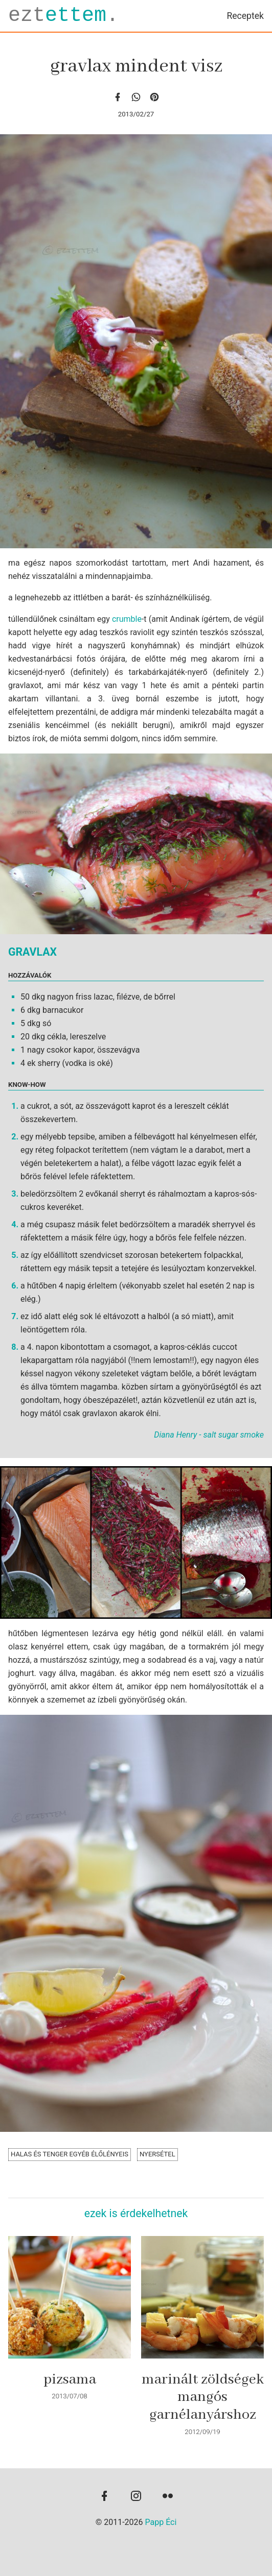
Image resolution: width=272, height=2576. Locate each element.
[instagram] (136, 2497)
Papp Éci (161, 2522)
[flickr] (167, 2497)
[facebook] (117, 97)
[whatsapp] (136, 97)
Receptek (245, 16)
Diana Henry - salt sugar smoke (209, 1435)
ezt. (63, 15)
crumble (127, 619)
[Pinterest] (154, 97)
